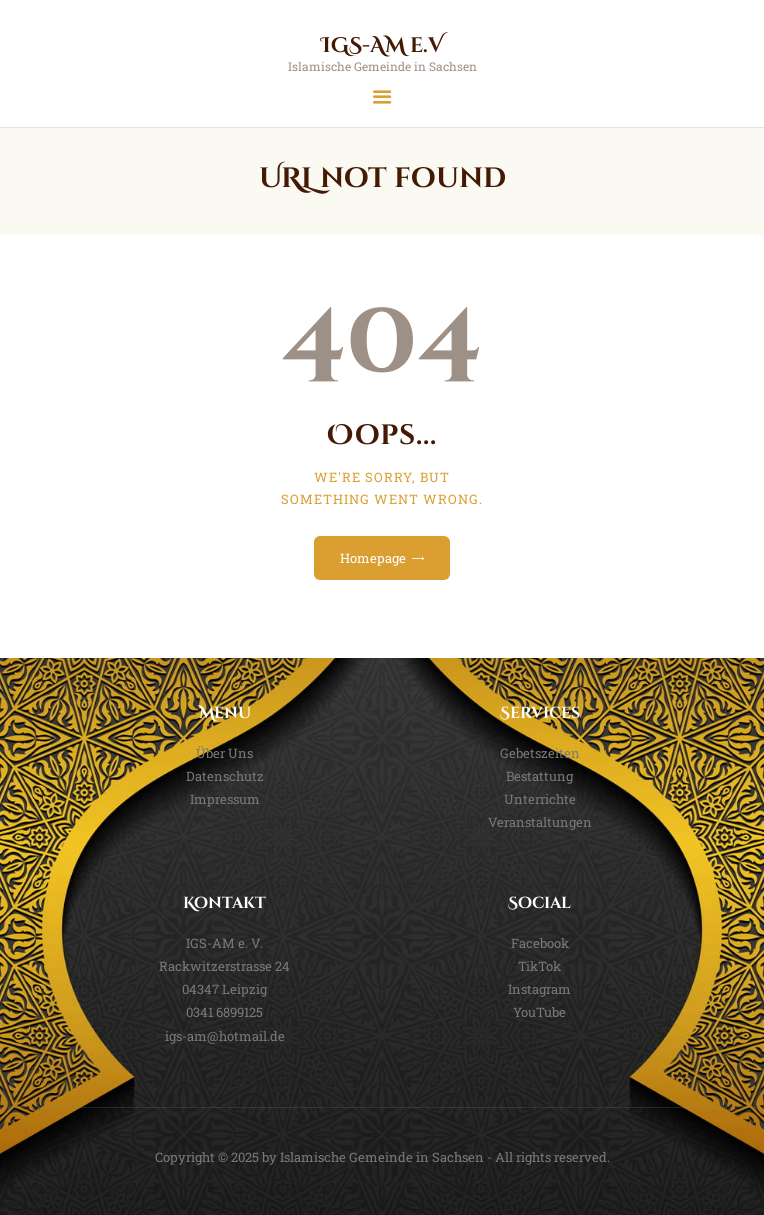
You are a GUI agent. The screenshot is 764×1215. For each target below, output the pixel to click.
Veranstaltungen (540, 822)
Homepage (373, 558)
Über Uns (224, 753)
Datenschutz (225, 776)
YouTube (539, 1012)
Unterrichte (540, 799)
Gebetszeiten (540, 753)
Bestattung (539, 776)
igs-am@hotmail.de (225, 1036)
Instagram (539, 989)
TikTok (539, 966)
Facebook (540, 943)
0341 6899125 (224, 1012)
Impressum (225, 799)
